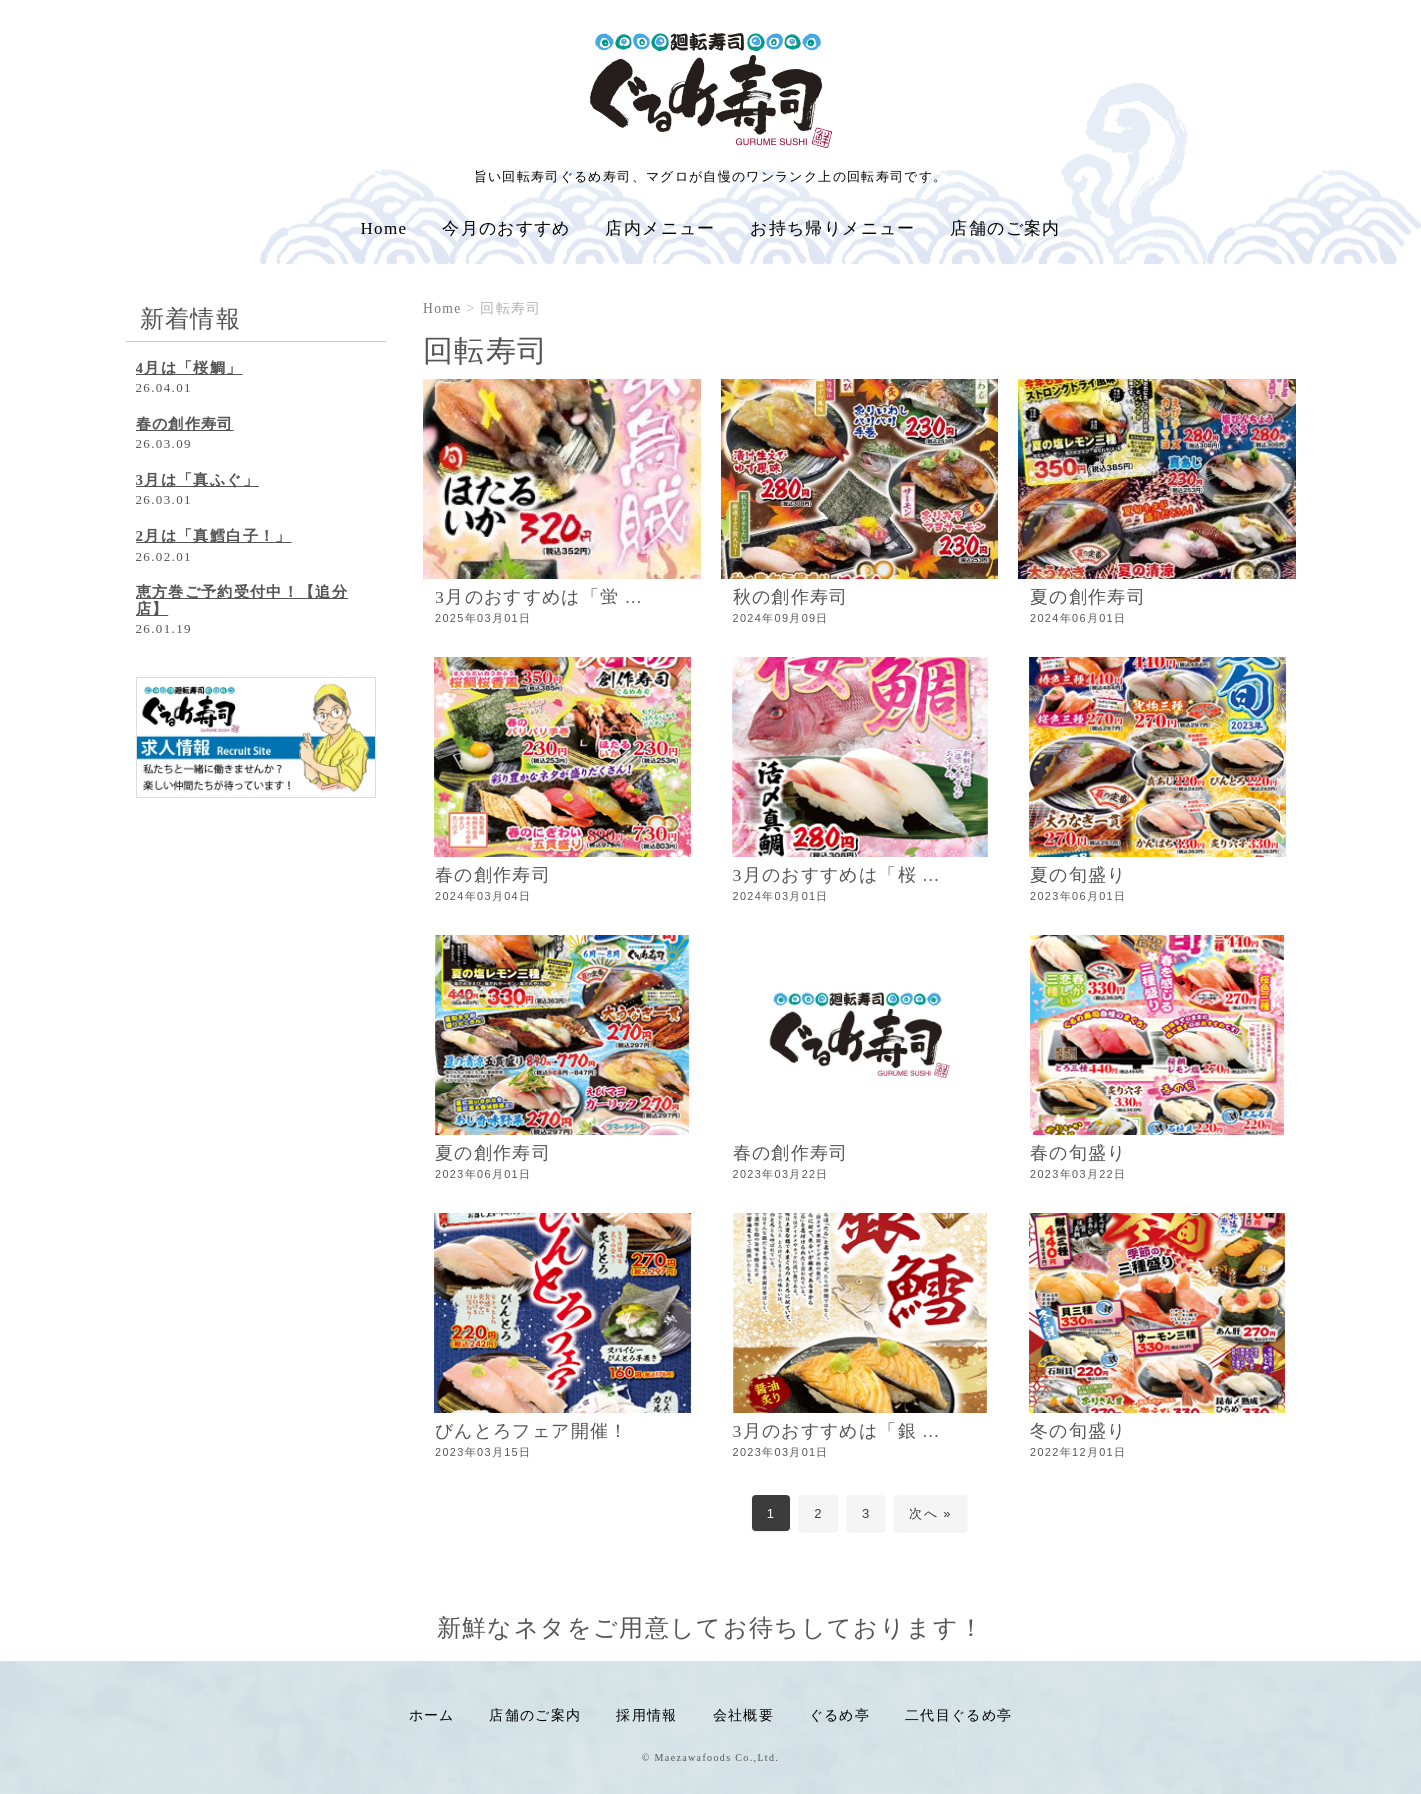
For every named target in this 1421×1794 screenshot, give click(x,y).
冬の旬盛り (1078, 1431)
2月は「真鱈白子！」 (214, 536)
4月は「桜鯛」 (189, 368)
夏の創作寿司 (1088, 597)
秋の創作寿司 (791, 597)
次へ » (930, 1513)
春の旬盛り (1078, 1153)
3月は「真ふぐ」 (197, 480)
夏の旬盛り (1078, 875)
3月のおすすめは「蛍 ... (539, 597)
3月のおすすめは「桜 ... (837, 875)
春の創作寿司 (493, 875)
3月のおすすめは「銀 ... (837, 1431)
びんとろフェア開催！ (532, 1431)
